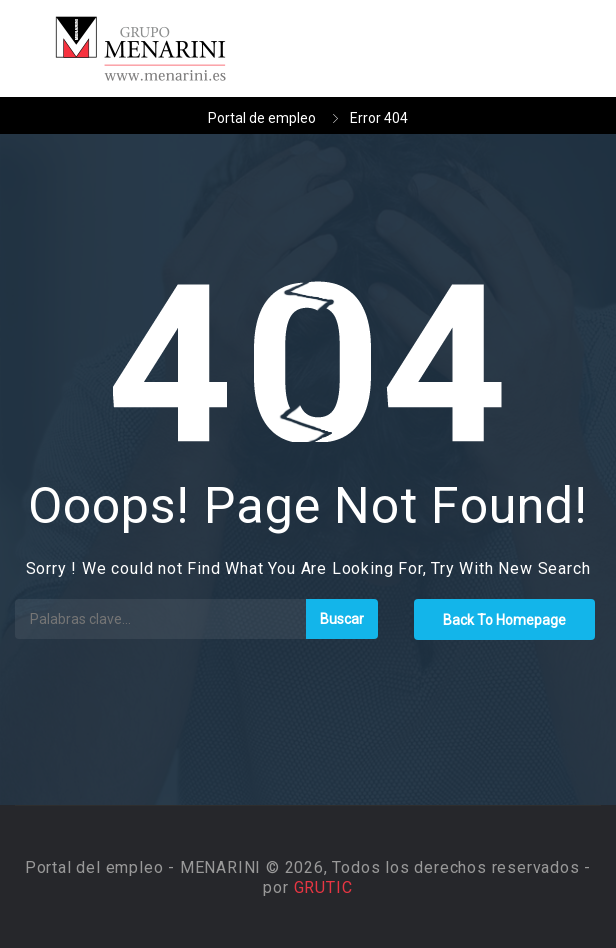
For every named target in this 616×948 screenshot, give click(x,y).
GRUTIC (323, 887)
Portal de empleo (262, 118)
